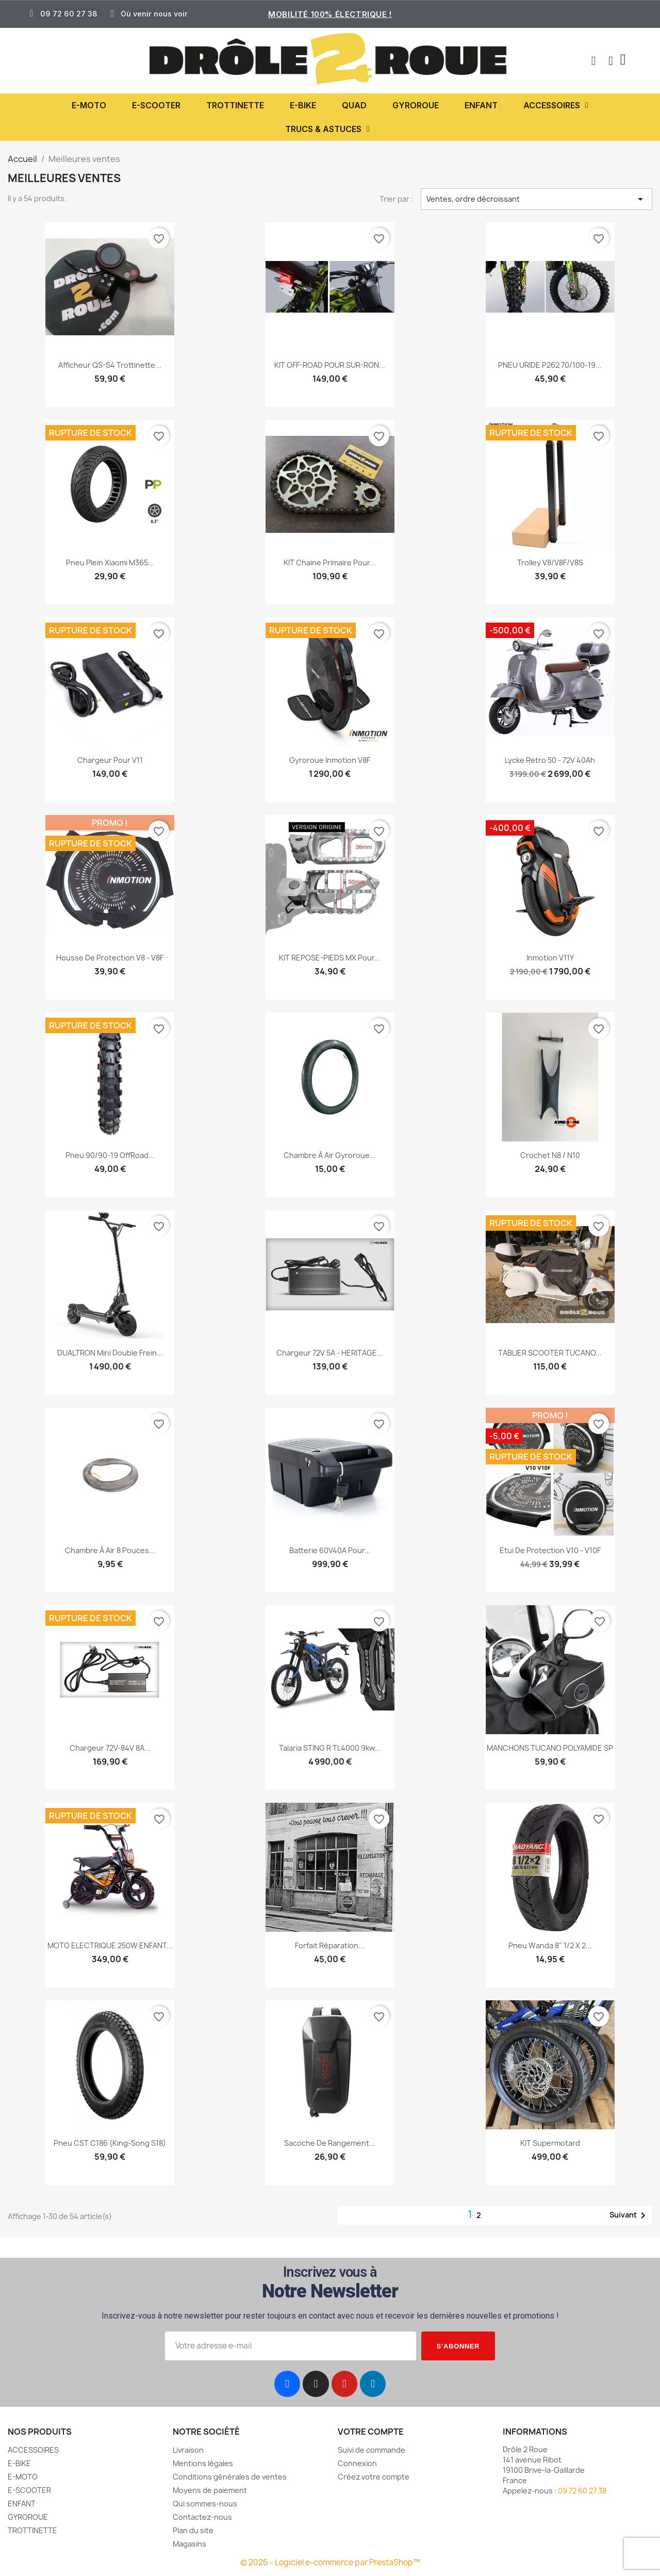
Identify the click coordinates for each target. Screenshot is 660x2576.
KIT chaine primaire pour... (330, 562)
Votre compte (371, 2431)
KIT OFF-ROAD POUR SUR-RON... (329, 365)
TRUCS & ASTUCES (327, 129)
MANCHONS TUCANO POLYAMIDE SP (550, 1748)
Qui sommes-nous (205, 2503)
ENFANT (481, 105)
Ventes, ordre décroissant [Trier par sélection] (536, 199)
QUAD (354, 105)
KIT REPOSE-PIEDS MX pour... (330, 958)
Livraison (188, 2450)
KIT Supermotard (550, 2143)
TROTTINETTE (235, 105)
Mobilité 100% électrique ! (330, 14)
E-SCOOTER (156, 105)
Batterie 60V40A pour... (330, 1550)
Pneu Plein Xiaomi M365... (110, 562)
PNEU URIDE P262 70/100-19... (550, 365)
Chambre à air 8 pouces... (110, 1550)
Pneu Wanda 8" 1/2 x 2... (550, 1945)
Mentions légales (203, 2463)
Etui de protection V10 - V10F (550, 1550)
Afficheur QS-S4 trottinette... (109, 365)
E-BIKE (303, 105)
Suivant (629, 2215)
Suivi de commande (371, 2450)
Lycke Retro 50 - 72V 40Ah (550, 760)
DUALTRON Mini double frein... (110, 1353)
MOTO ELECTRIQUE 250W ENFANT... (110, 1945)
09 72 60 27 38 (582, 2491)
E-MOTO (89, 105)
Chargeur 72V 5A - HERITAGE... (329, 1353)
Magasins (189, 2544)
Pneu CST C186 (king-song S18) (110, 2143)
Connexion (357, 2463)
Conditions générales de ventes (230, 2477)
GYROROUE (415, 105)
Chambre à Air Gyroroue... (330, 1155)
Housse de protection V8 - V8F (109, 958)
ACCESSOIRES (555, 105)
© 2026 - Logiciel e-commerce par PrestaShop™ (330, 2562)
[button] (592, 61)
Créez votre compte (373, 2477)
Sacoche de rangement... (329, 2143)
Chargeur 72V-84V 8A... (110, 1748)
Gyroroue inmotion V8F (329, 760)
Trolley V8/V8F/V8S (550, 562)
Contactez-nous (202, 2517)
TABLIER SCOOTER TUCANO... (550, 1353)
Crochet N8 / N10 (550, 1155)
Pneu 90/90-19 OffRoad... (110, 1155)
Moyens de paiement (210, 2490)
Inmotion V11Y (550, 958)
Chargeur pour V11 (110, 760)
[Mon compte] (610, 61)
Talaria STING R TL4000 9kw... (330, 1748)
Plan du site (193, 2530)
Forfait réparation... (330, 1945)
